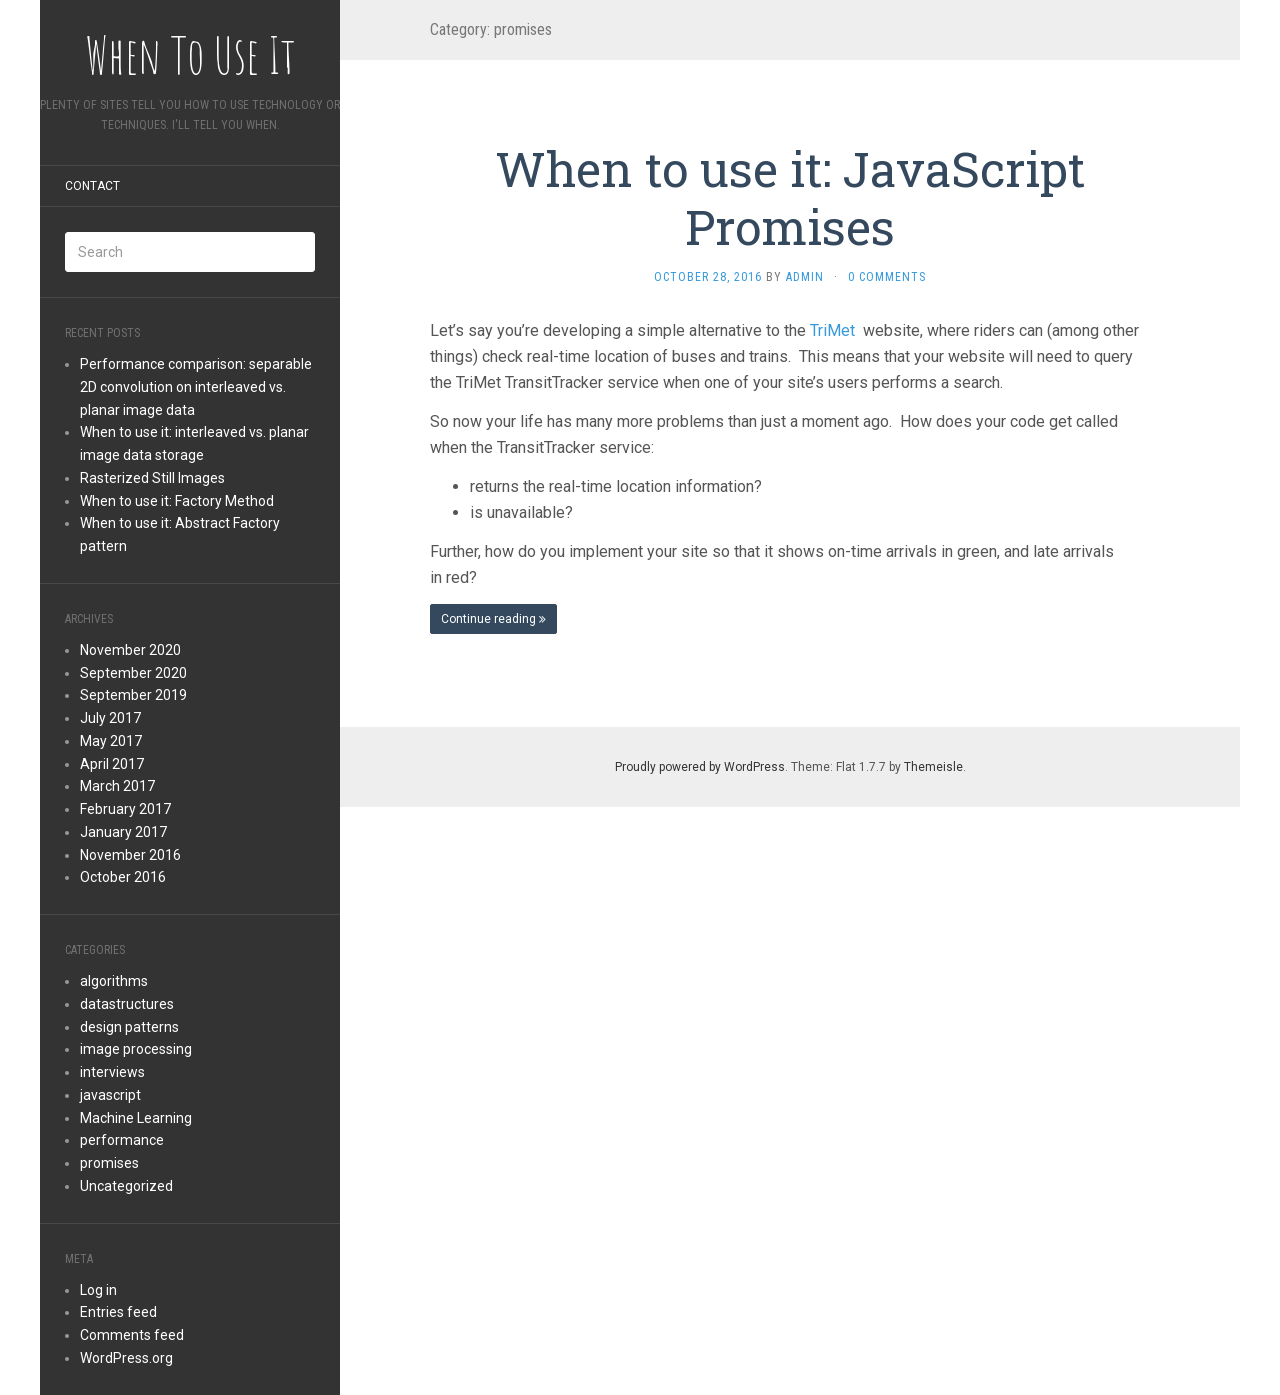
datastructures (127, 1004)
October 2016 (123, 877)
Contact (92, 186)
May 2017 (111, 741)
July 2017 (110, 718)
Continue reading (493, 619)
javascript (110, 1095)
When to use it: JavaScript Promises (790, 197)
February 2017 (125, 809)
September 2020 (133, 673)
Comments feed (132, 1335)
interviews (112, 1072)
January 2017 (123, 832)
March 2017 (117, 786)
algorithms (114, 981)
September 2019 (133, 695)
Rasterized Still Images (152, 478)
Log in (98, 1290)
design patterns (129, 1027)
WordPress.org (126, 1358)
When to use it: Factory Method (177, 501)
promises (109, 1163)
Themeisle (933, 767)
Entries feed (118, 1312)
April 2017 (112, 764)
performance (122, 1140)
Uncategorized (126, 1186)
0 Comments (887, 277)
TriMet (834, 330)
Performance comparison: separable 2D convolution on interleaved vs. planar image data (196, 387)
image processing (136, 1049)
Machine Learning (136, 1118)
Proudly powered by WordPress (700, 767)
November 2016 (130, 855)
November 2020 (130, 650)
